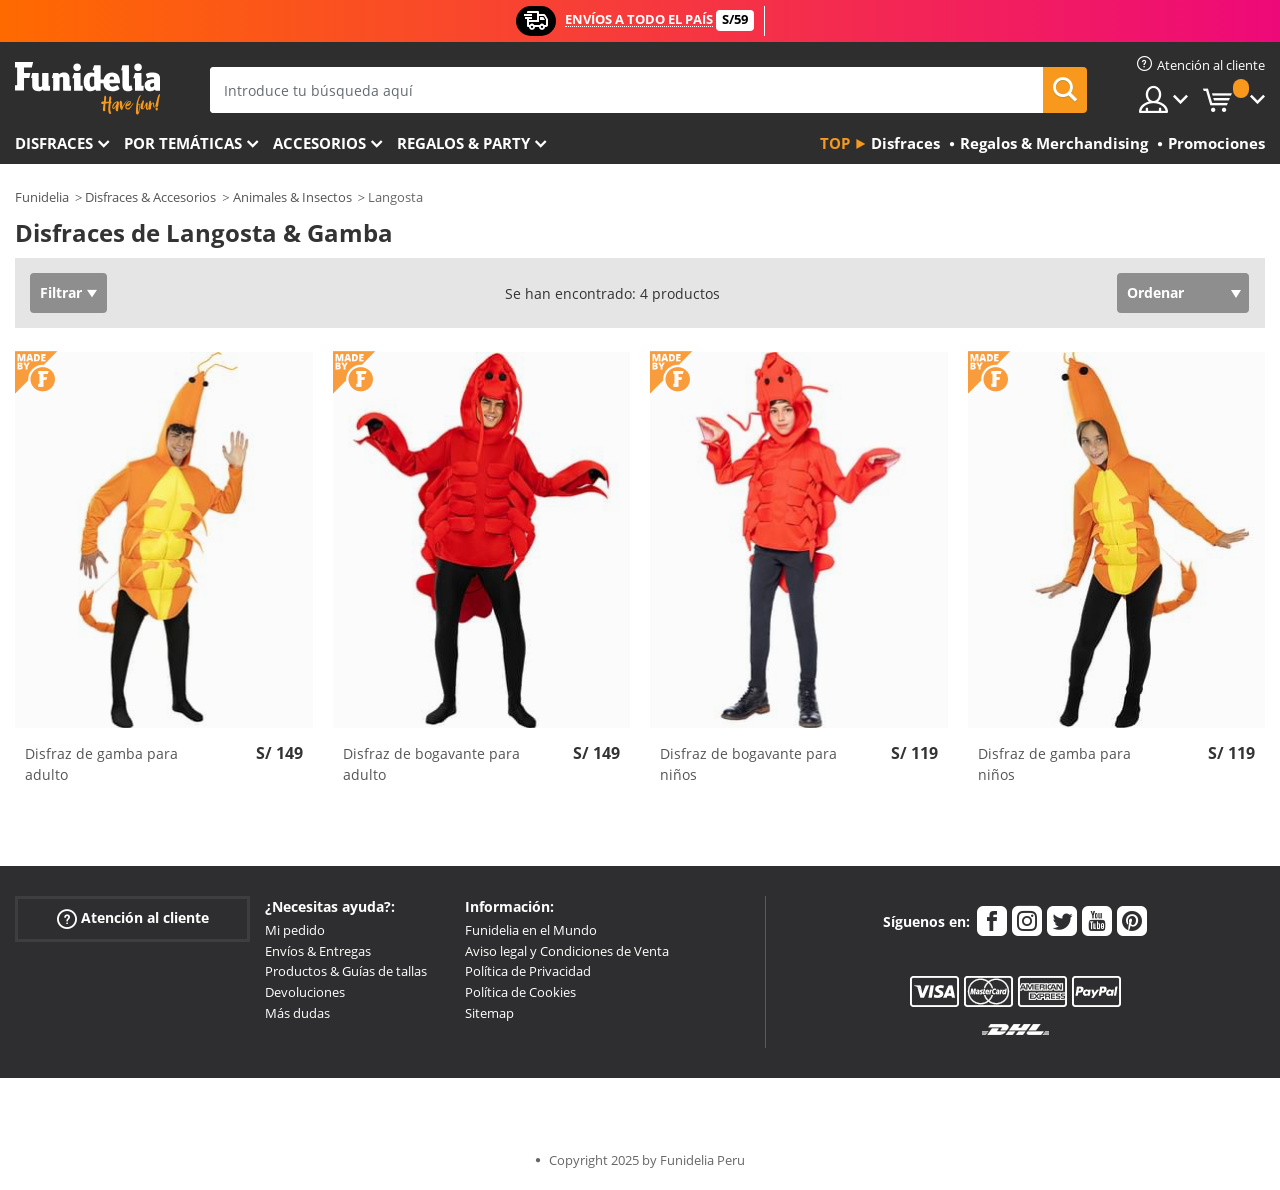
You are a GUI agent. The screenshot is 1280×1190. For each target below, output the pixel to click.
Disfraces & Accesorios (150, 197)
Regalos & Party (463, 143)
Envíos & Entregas (318, 951)
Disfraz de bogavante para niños (748, 764)
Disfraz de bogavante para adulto (431, 764)
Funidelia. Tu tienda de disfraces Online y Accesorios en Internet (87, 88)
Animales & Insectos (292, 197)
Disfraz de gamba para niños (1054, 764)
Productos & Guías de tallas (346, 971)
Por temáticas (183, 143)
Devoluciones (305, 992)
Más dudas (297, 1013)
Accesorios (319, 143)
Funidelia (42, 197)
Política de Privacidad (528, 971)
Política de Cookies (520, 992)
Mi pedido (295, 930)
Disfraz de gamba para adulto (101, 764)
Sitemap (489, 1013)
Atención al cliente (133, 918)
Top (835, 143)
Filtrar (61, 292)
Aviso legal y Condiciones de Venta (567, 951)
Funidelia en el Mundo (531, 930)
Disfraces (54, 143)
